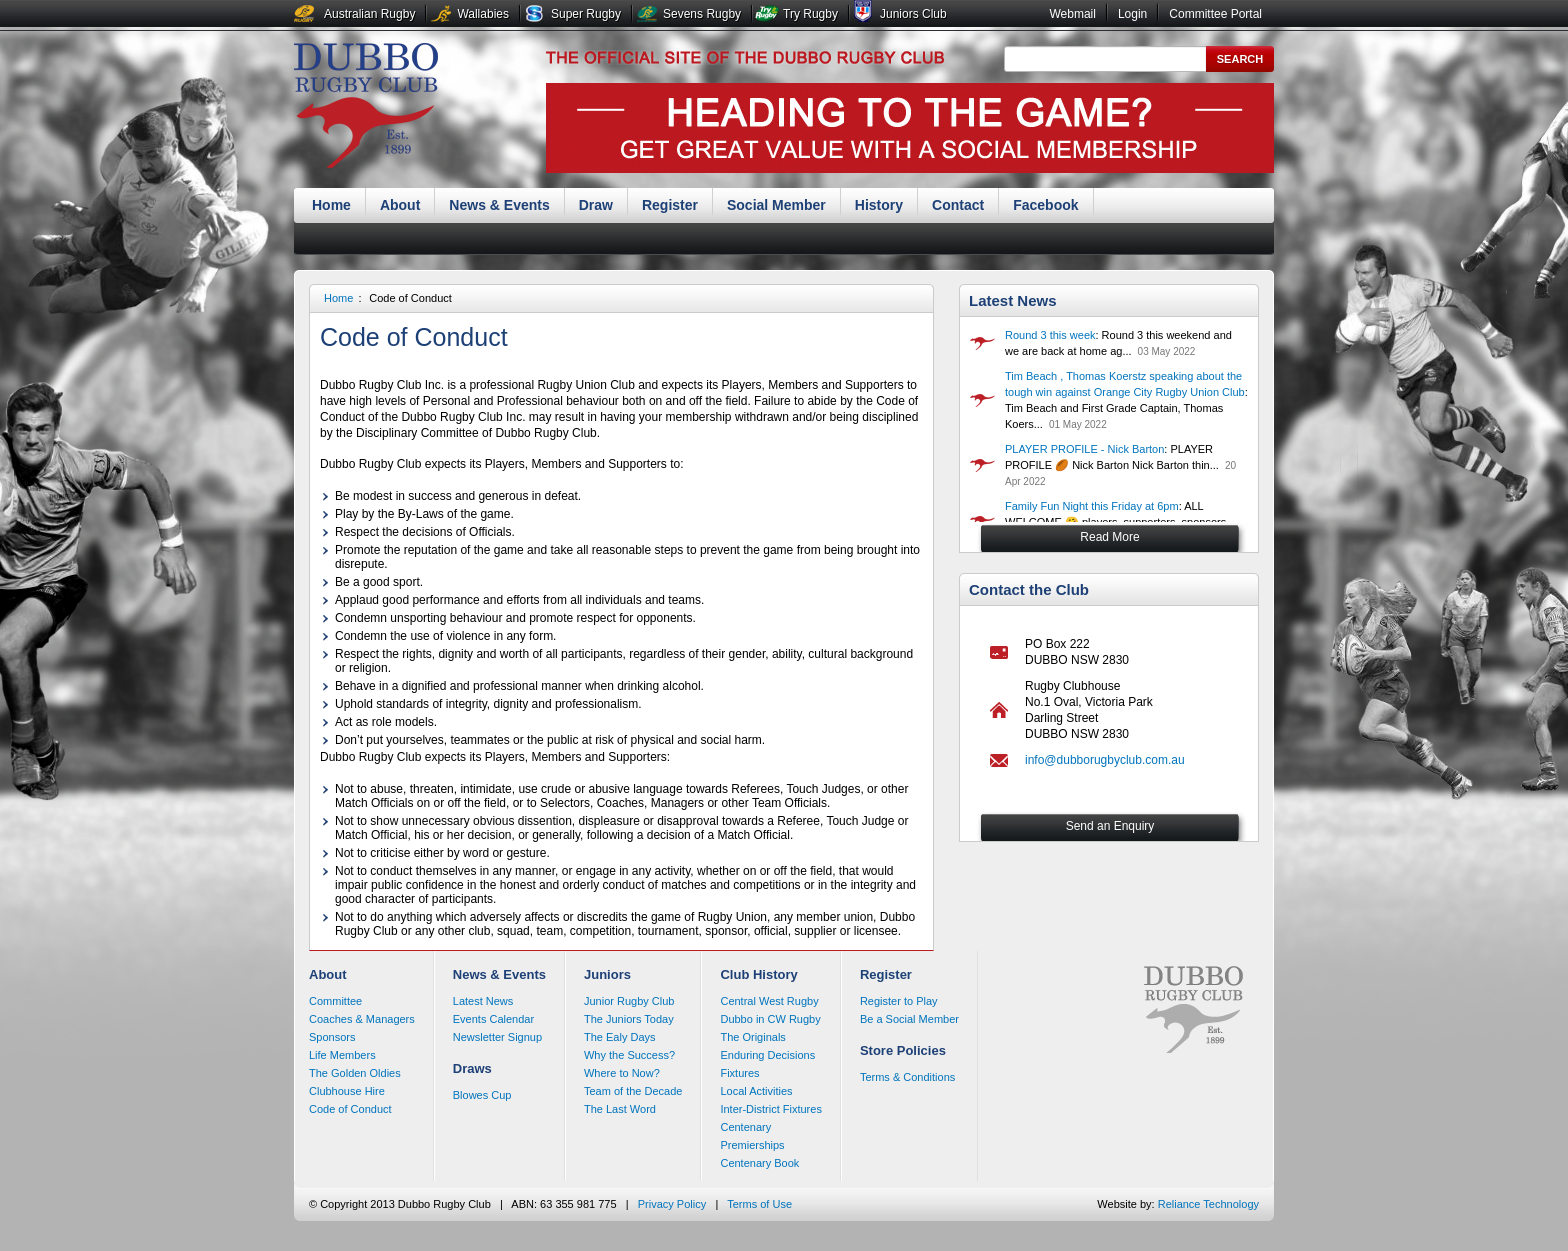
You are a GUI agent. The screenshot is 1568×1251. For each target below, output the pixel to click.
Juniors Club (913, 14)
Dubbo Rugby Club (366, 108)
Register (670, 205)
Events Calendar (493, 1019)
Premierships (752, 1145)
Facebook (1045, 205)
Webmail (1072, 14)
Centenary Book (759, 1163)
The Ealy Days (620, 1037)
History (879, 205)
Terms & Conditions (907, 1077)
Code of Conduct (410, 298)
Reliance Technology (1208, 1204)
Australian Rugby (369, 14)
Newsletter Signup (497, 1037)
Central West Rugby (769, 1001)
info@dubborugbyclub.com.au (1105, 760)
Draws (472, 1068)
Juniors (607, 974)
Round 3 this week (1050, 335)
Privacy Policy (672, 1204)
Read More (1109, 537)
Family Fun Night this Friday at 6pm (1092, 506)
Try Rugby (810, 14)
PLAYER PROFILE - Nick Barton (1084, 449)
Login (1132, 14)
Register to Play (899, 1001)
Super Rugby (586, 14)
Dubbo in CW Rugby (770, 1019)
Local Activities (756, 1091)
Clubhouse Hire (347, 1091)
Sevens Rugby (702, 14)
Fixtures (739, 1073)
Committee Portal (1215, 14)
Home (331, 205)
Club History (758, 974)
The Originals (752, 1037)
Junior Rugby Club (629, 1001)
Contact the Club (1029, 589)
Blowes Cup (482, 1095)
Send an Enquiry (1110, 826)
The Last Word (620, 1109)
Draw (596, 205)
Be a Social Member (909, 1019)
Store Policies (903, 1050)
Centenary (745, 1127)
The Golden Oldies (355, 1073)
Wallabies (483, 14)
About (400, 205)
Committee (335, 1001)
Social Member (776, 205)
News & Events (499, 205)
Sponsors (332, 1037)
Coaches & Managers (362, 1019)
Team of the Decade (633, 1091)
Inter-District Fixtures (770, 1109)
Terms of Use (759, 1204)
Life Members (342, 1055)
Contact (958, 205)
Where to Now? (622, 1073)
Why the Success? (629, 1055)
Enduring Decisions (767, 1055)
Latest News (1013, 300)
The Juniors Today (629, 1019)
